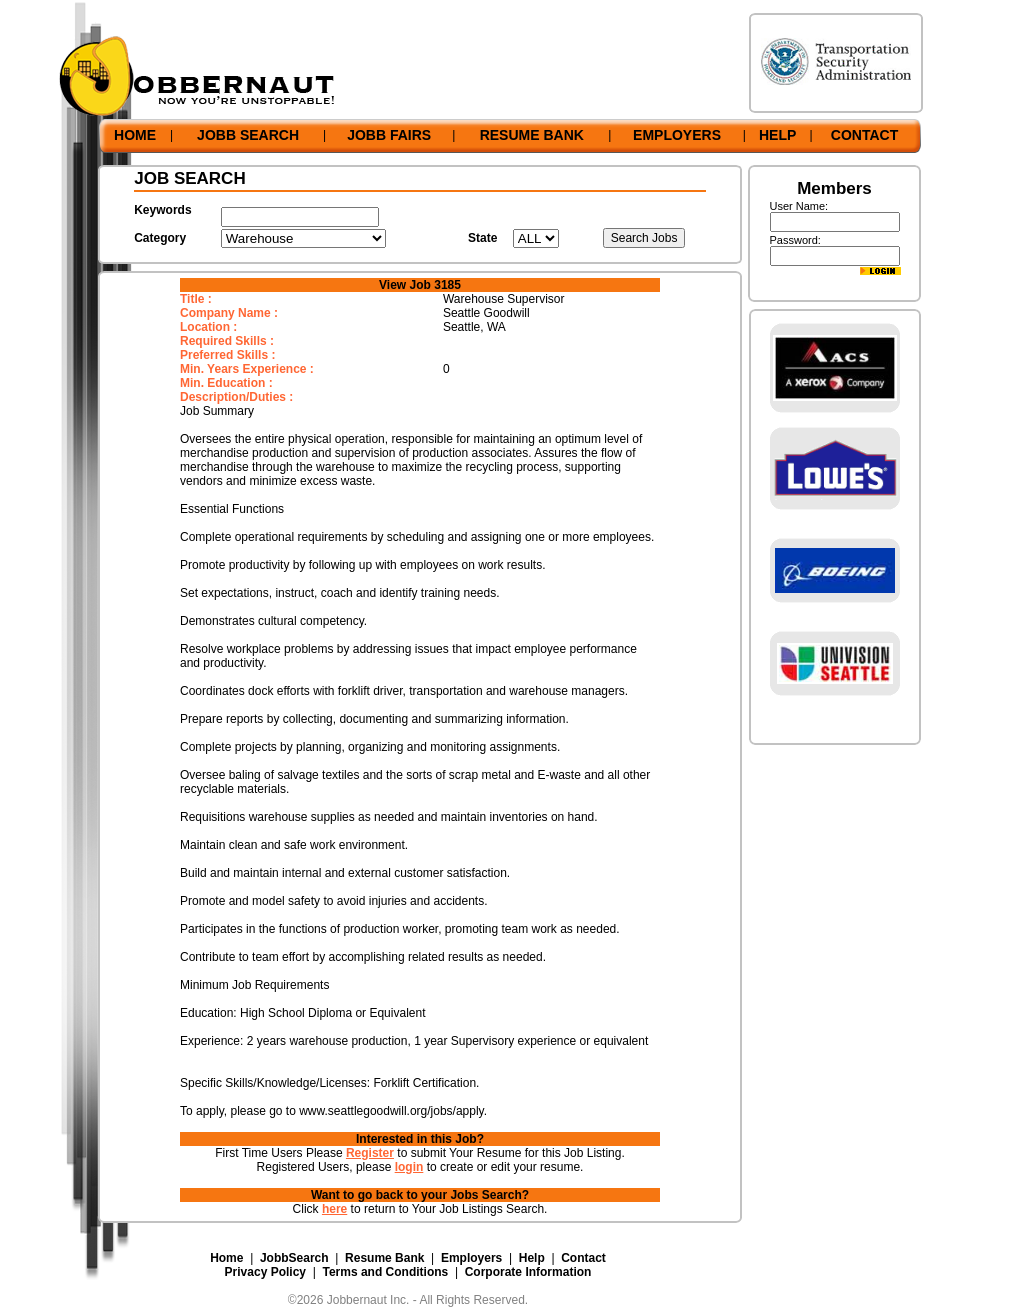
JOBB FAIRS (389, 135)
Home (226, 1258)
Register (370, 1153)
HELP (777, 135)
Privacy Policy (265, 1272)
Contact (583, 1258)
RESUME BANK (532, 135)
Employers (471, 1258)
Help (532, 1258)
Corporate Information (528, 1272)
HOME (135, 135)
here (334, 1209)
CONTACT (864, 135)
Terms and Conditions (385, 1272)
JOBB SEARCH (248, 135)
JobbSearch (294, 1258)
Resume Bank (384, 1258)
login (409, 1167)
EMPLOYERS (677, 135)
